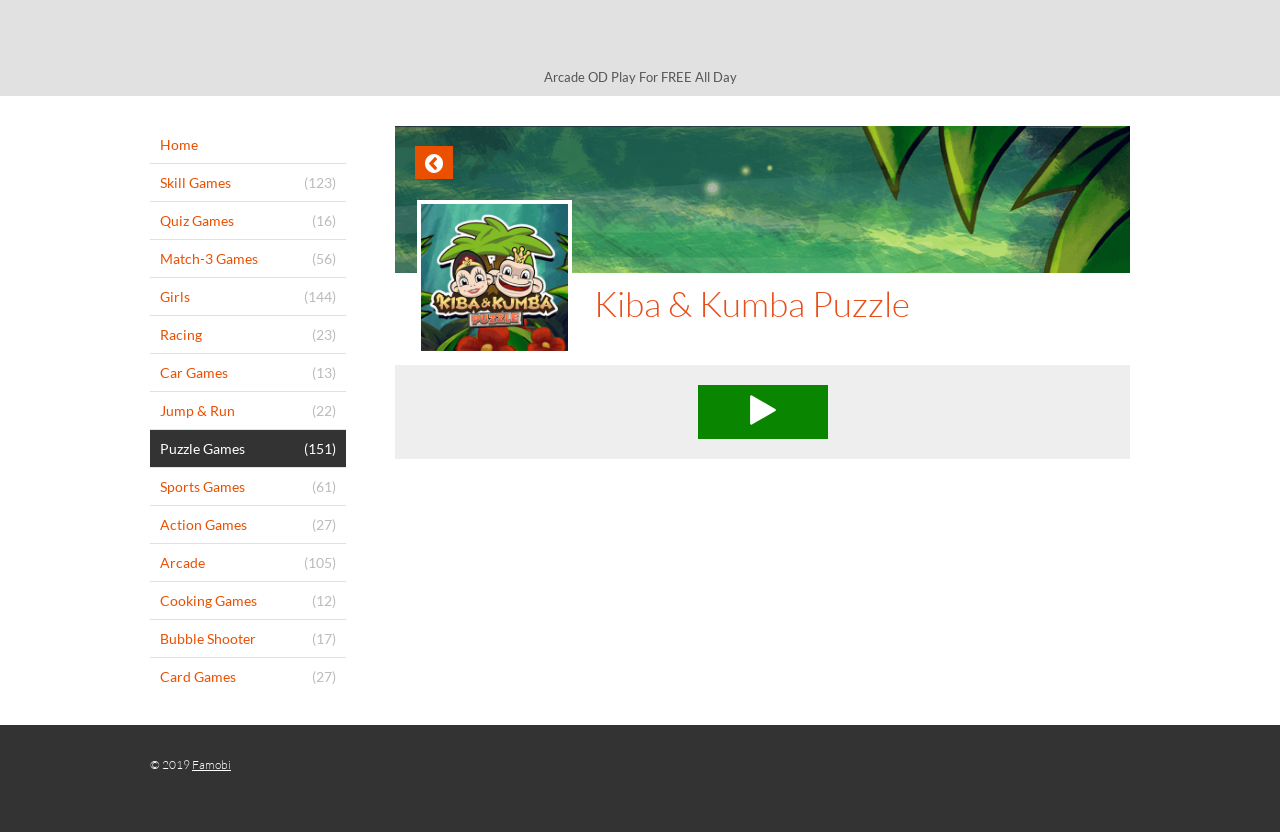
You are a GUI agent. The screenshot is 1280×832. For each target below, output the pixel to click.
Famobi (211, 764)
